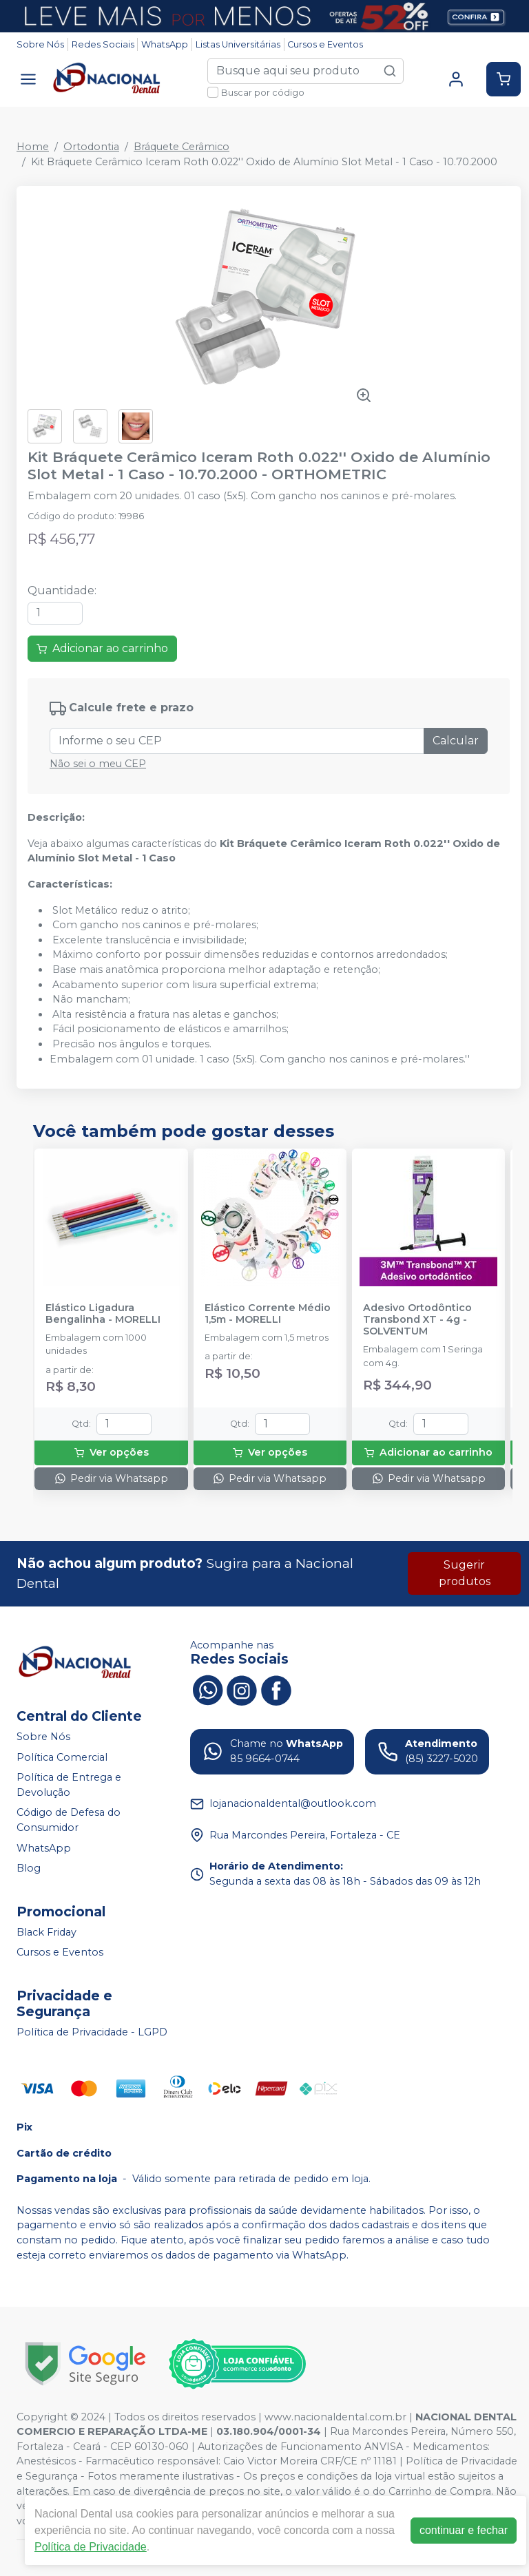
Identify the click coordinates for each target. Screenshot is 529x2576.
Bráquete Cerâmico (181, 146)
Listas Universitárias (238, 44)
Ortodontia (91, 146)
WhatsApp (164, 44)
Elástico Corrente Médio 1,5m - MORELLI (268, 1314)
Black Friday (46, 1932)
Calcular (456, 740)
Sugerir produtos (464, 1573)
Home (33, 146)
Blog (29, 1868)
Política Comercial (62, 1757)
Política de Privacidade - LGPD (92, 2032)
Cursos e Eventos (325, 44)
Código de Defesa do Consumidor (69, 1820)
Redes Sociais (103, 44)
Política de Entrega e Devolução (69, 1785)
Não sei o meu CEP (98, 763)
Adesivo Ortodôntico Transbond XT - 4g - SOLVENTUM (417, 1320)
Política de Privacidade (90, 2547)
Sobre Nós (40, 44)
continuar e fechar (463, 2530)
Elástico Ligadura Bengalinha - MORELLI (102, 1314)
